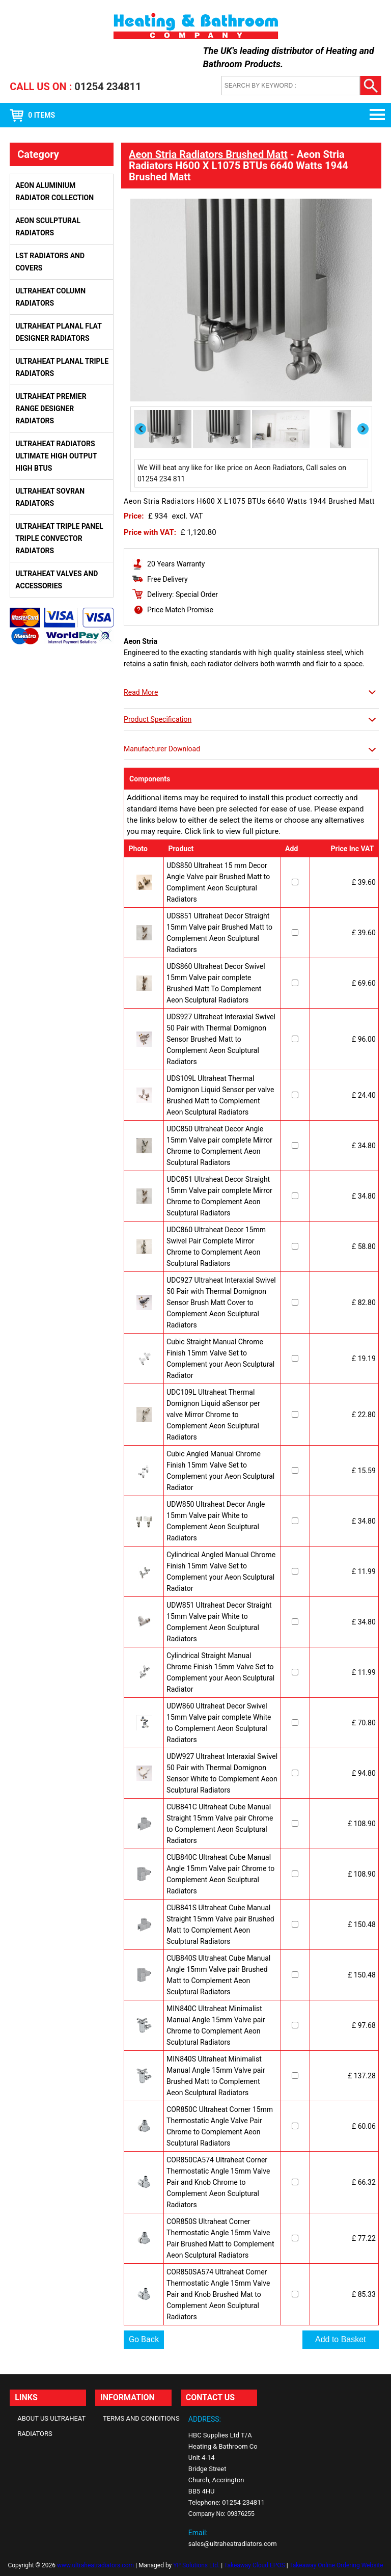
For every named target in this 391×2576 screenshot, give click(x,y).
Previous (141, 429)
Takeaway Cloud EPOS (254, 2565)
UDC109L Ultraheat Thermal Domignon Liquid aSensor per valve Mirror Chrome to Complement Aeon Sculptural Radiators (213, 1414)
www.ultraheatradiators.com (95, 2565)
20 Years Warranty (176, 564)
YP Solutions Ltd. (196, 2565)
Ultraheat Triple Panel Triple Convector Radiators (59, 538)
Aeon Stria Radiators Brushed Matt (208, 154)
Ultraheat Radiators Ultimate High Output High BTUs (56, 456)
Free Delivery (167, 579)
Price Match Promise (180, 610)
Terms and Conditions (141, 2418)
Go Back (144, 2339)
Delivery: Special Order (182, 594)
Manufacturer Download (162, 749)
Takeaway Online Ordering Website (336, 2565)
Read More (141, 692)
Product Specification (157, 719)
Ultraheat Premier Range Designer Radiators (50, 408)
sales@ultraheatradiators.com (232, 2543)
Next (364, 428)
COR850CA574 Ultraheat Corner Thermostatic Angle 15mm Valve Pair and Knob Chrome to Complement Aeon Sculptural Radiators (218, 2182)
